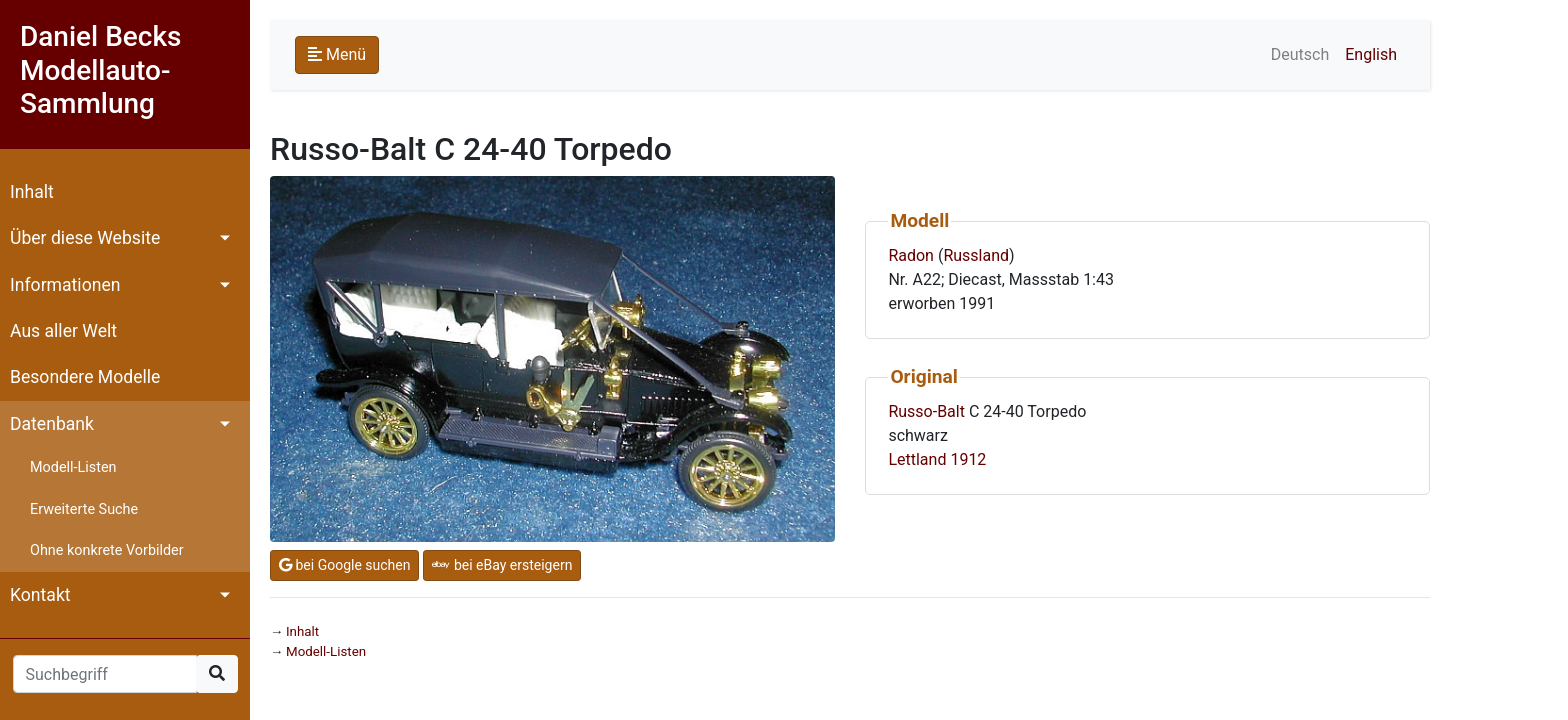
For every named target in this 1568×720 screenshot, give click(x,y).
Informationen (65, 285)
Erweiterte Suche (84, 509)
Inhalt (32, 192)
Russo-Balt (926, 411)
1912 (968, 459)
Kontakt (40, 595)
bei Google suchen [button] (344, 565)
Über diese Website (85, 238)
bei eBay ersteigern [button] (502, 565)
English (1371, 54)
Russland (976, 255)
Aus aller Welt (63, 331)
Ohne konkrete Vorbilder (107, 550)
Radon (911, 255)
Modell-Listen (73, 467)
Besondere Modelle (85, 377)
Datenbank (52, 424)
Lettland (917, 459)
